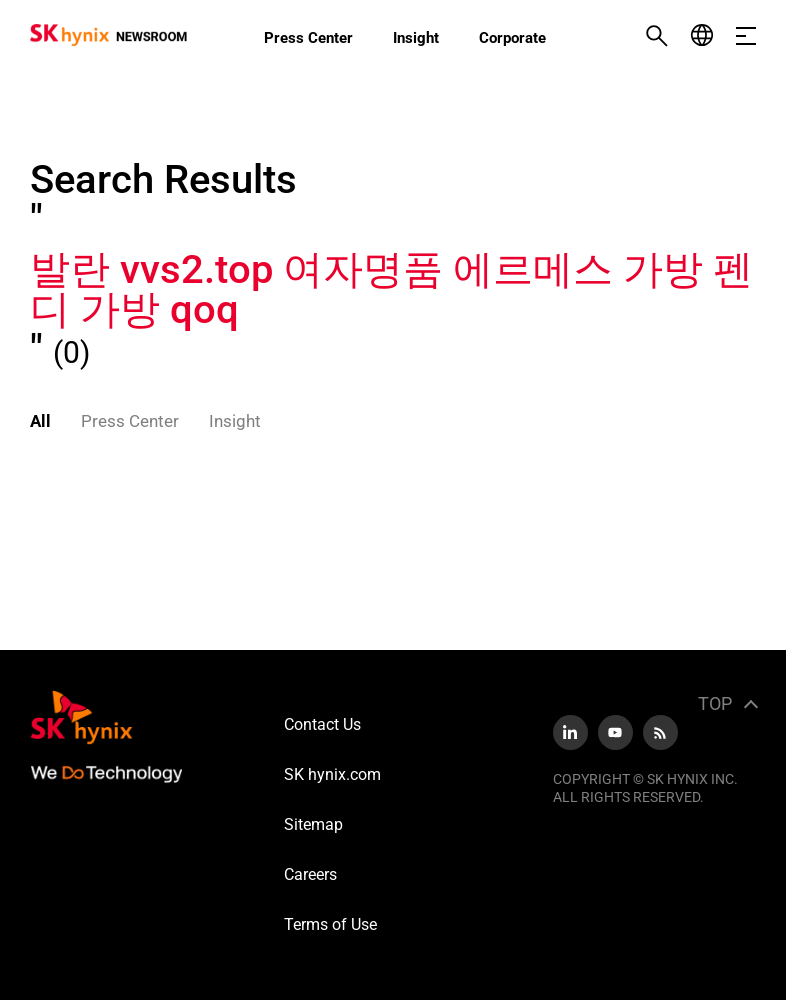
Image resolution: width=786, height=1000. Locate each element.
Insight (416, 38)
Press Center (308, 38)
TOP (715, 703)
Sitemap (313, 824)
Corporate (512, 38)
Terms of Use (330, 924)
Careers (310, 874)
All (40, 421)
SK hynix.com (332, 774)
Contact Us (322, 724)
